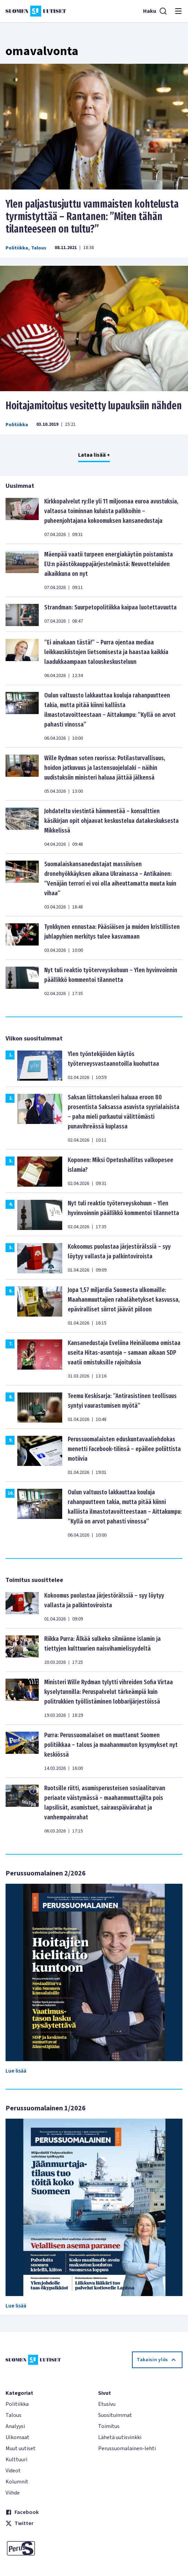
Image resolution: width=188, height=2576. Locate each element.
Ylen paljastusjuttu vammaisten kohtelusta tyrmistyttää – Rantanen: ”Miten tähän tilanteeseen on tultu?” (92, 216)
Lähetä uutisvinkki (119, 2437)
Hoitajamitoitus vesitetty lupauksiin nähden (94, 405)
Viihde (13, 2493)
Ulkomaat (17, 2437)
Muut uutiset (21, 2448)
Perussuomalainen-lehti (127, 2448)
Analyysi (15, 2426)
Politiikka (17, 248)
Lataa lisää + (94, 455)
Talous (38, 248)
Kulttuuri (16, 2459)
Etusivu (106, 2404)
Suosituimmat (115, 2415)
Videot (13, 2470)
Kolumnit (17, 2482)
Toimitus (109, 2426)
